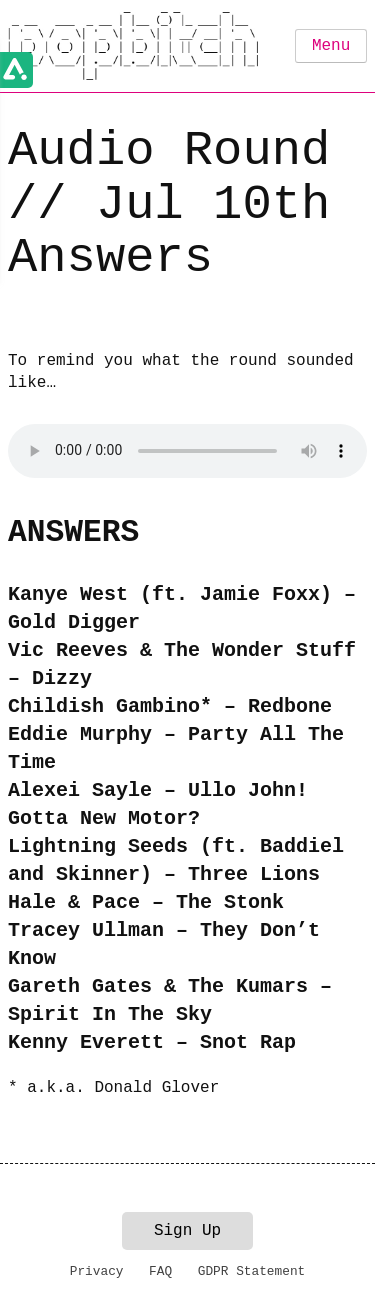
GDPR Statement (252, 1271)
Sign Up (187, 1231)
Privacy (97, 1271)
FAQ (160, 1271)
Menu (331, 46)
